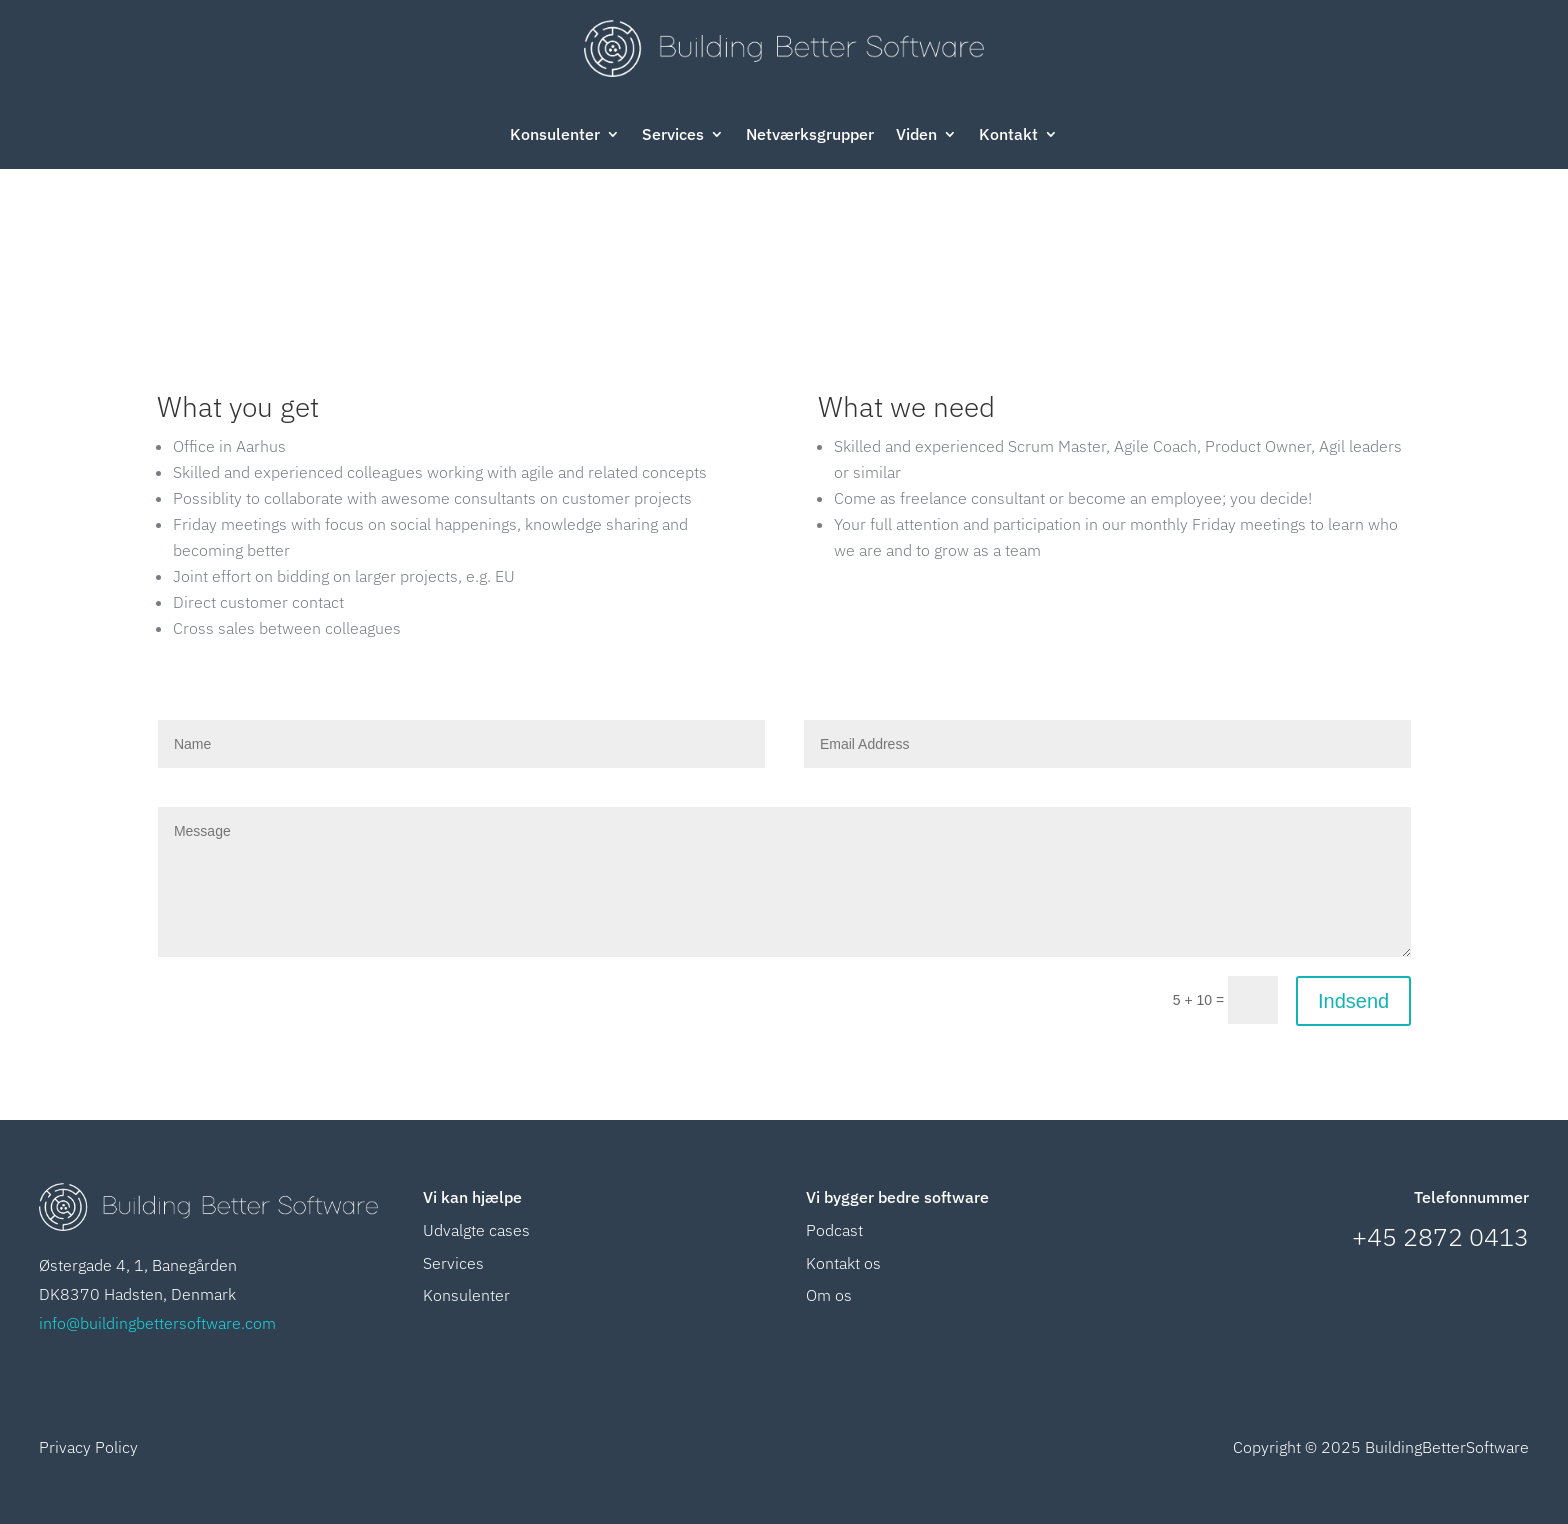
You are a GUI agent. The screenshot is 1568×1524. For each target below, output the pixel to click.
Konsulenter (555, 135)
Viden (916, 135)
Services (673, 135)
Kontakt (1008, 135)
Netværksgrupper (810, 135)
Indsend (1353, 1001)
